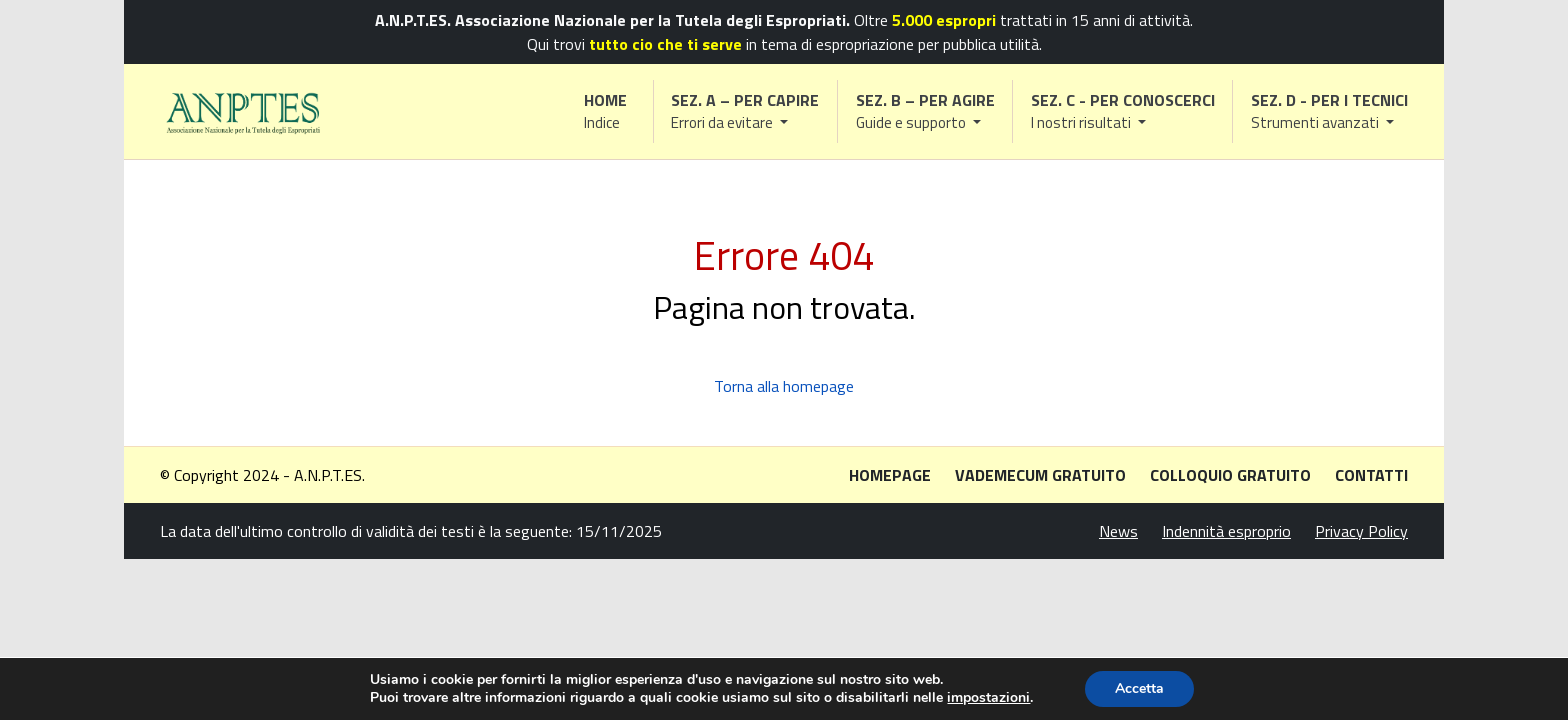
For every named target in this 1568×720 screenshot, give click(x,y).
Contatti (1371, 475)
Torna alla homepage (784, 386)
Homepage (890, 475)
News (1118, 531)
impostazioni (988, 698)
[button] (746, 111)
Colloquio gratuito (1230, 475)
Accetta (1139, 688)
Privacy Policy (1361, 531)
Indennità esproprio (1226, 531)
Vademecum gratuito (1040, 475)
